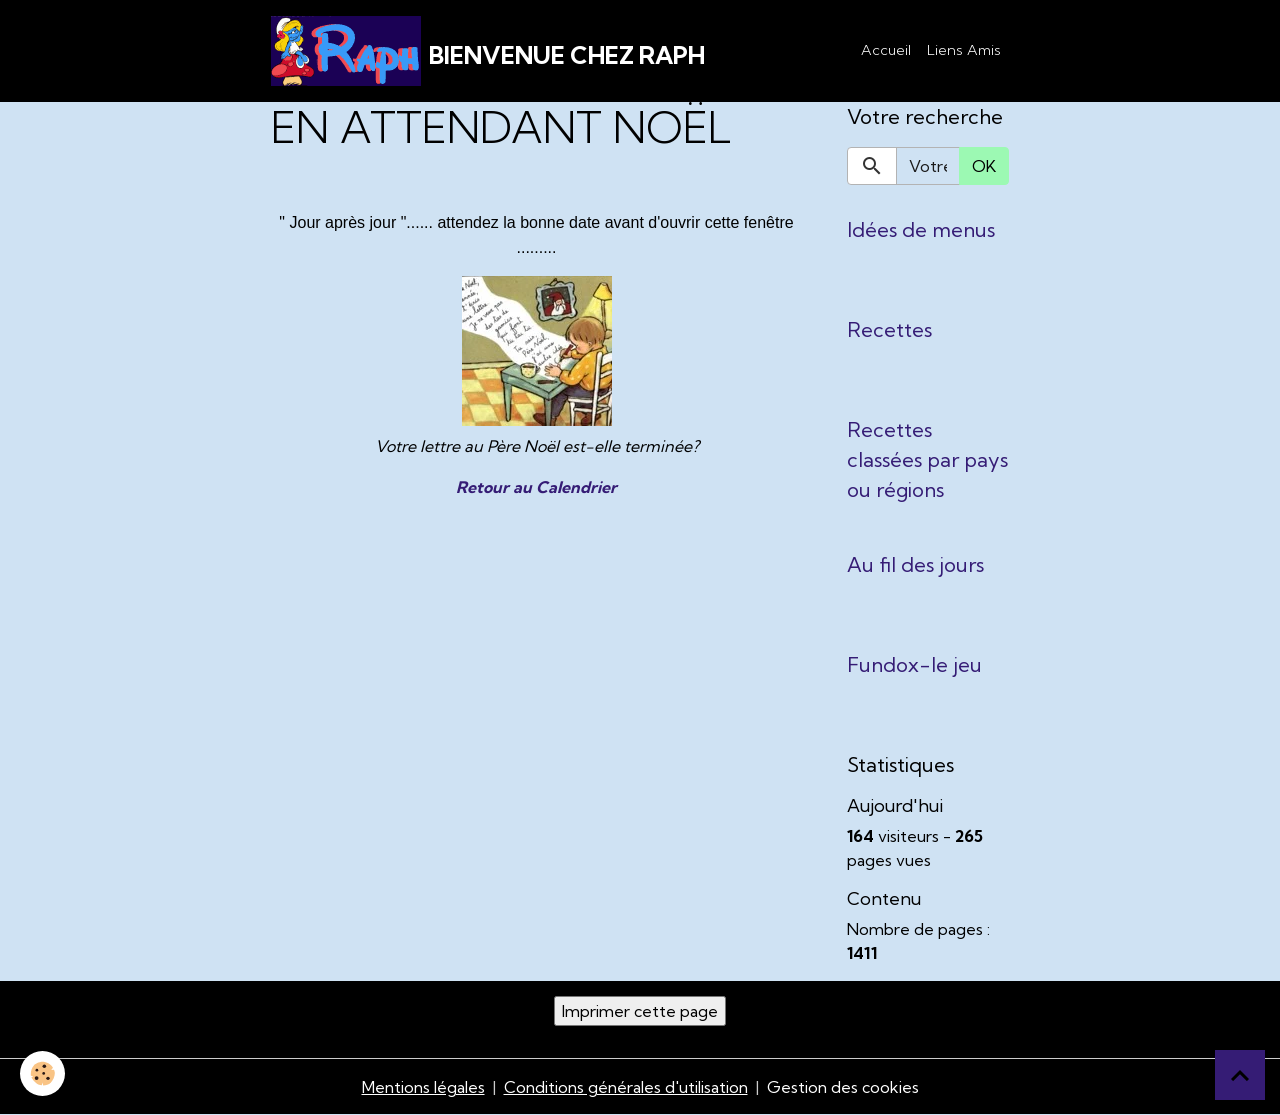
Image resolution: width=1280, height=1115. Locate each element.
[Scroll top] (1240, 1075)
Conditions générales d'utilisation (626, 1087)
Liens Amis (964, 50)
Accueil (886, 50)
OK (984, 166)
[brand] (488, 51)
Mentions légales (423, 1087)
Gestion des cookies (843, 1087)
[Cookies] (42, 1073)
